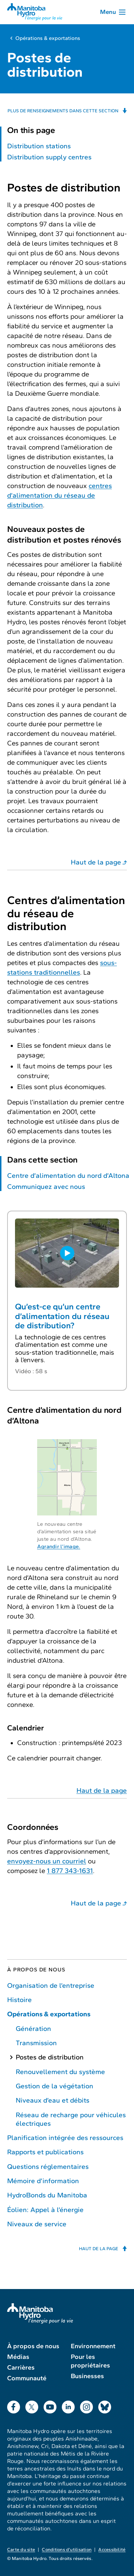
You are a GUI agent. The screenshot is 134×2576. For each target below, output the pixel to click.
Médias (18, 2356)
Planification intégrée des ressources (65, 2137)
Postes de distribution (50, 2057)
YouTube (50, 2405)
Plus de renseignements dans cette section (63, 110)
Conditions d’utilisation (66, 2549)
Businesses (87, 2376)
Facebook (13, 2405)
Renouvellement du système (60, 2071)
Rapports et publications (45, 2152)
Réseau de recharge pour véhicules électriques (71, 2119)
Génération (33, 2028)
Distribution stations (39, 146)
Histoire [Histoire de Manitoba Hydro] (19, 1999)
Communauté (26, 2378)
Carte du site (21, 2549)
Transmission (36, 2043)
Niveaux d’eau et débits (52, 2100)
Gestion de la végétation (54, 2086)
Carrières (21, 2367)
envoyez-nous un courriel (46, 1861)
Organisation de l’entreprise (50, 1985)
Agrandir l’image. (58, 1546)
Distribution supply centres (49, 157)
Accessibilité (111, 2549)
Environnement (93, 2346)
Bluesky (104, 2405)
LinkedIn (68, 2405)
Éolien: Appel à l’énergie (45, 2209)
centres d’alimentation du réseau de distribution (59, 495)
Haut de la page (96, 862)
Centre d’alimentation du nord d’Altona (68, 1175)
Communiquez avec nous (46, 1186)
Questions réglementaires (48, 2166)
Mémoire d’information (43, 2181)
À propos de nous (36, 1969)
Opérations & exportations (47, 38)
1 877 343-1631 (70, 1870)
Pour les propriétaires (90, 2361)
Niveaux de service (36, 2224)
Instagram (86, 2405)
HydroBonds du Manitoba (47, 2195)
